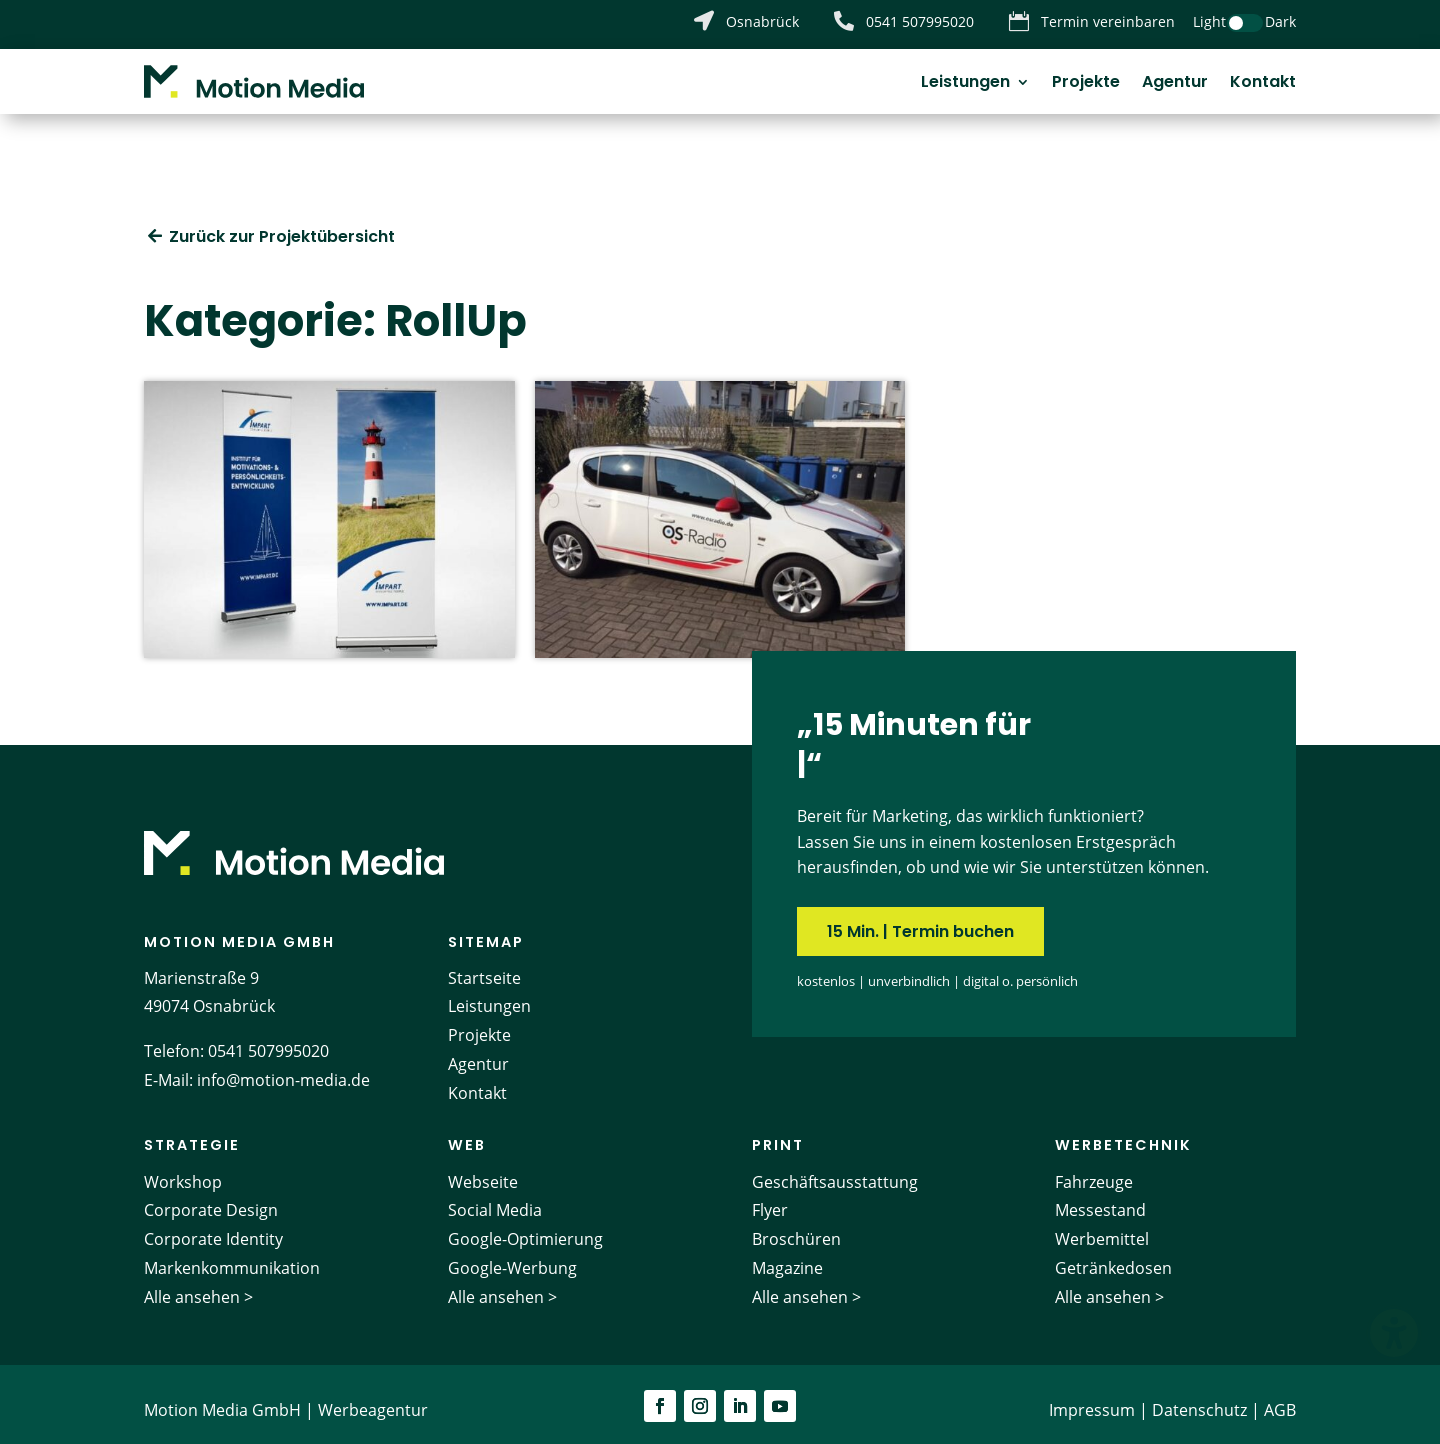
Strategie (192, 1134)
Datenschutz (1199, 1398)
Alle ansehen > (198, 1285)
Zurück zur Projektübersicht (282, 224)
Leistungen (965, 84)
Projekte (1086, 84)
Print (778, 1134)
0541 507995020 (268, 1040)
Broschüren (796, 1228)
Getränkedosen (1113, 1256)
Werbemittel (1102, 1228)
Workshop (183, 1170)
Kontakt (1263, 84)
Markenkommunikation (232, 1256)
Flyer (770, 1199)
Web (467, 1134)
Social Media (495, 1199)
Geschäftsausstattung (835, 1170)
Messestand (1100, 1199)
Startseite (484, 966)
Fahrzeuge (1094, 1170)
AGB (1280, 1398)
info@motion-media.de (283, 1069)
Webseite (483, 1170)
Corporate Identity (213, 1228)
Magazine (787, 1256)
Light (1209, 21)
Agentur (1175, 84)
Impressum (1092, 1398)
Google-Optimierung (525, 1228)
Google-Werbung (512, 1256)
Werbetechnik (1123, 1134)
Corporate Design (211, 1199)
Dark (1280, 21)
